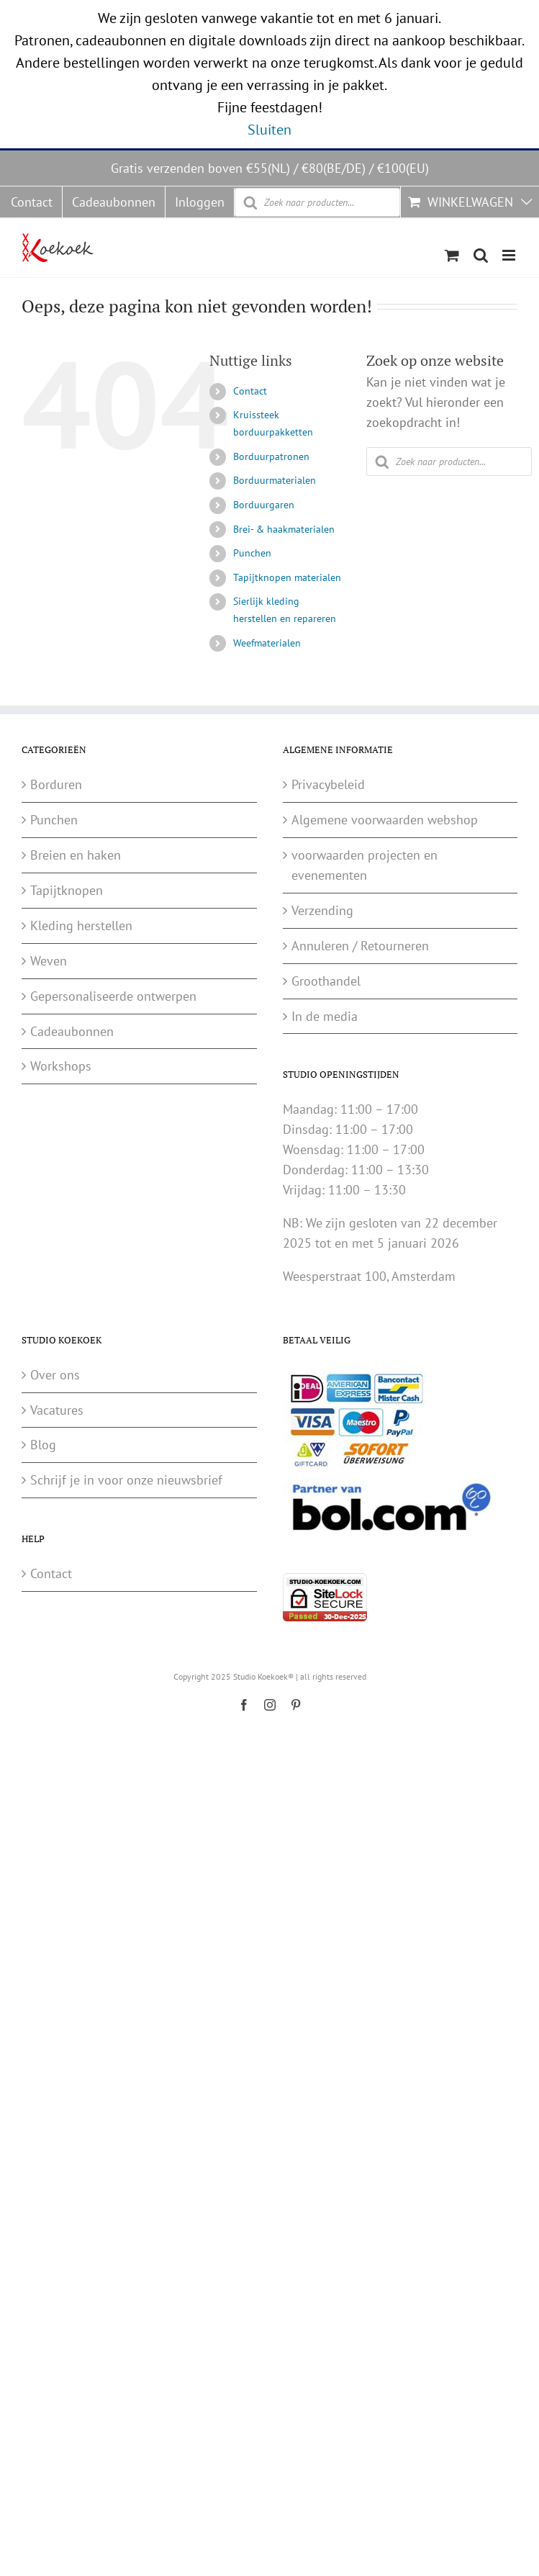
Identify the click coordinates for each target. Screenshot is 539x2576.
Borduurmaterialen (274, 480)
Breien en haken (75, 855)
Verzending (322, 910)
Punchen (252, 552)
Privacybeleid (328, 784)
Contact (250, 390)
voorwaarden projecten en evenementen (364, 865)
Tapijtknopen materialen (287, 577)
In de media (324, 1016)
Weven (48, 961)
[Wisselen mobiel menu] (509, 255)
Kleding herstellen (81, 925)
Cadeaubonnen (72, 1031)
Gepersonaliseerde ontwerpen (113, 996)
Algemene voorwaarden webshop (384, 819)
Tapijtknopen (66, 890)
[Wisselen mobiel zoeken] (481, 255)
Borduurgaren (263, 504)
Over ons (55, 1374)
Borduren (56, 784)
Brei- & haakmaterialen (284, 529)
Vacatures (56, 1410)
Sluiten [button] (269, 129)
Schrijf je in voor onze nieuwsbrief (126, 1480)
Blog (43, 1444)
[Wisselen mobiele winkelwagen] (452, 255)
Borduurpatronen (271, 456)
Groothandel (326, 981)
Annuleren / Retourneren (360, 945)
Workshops (60, 1066)
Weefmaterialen (267, 642)
